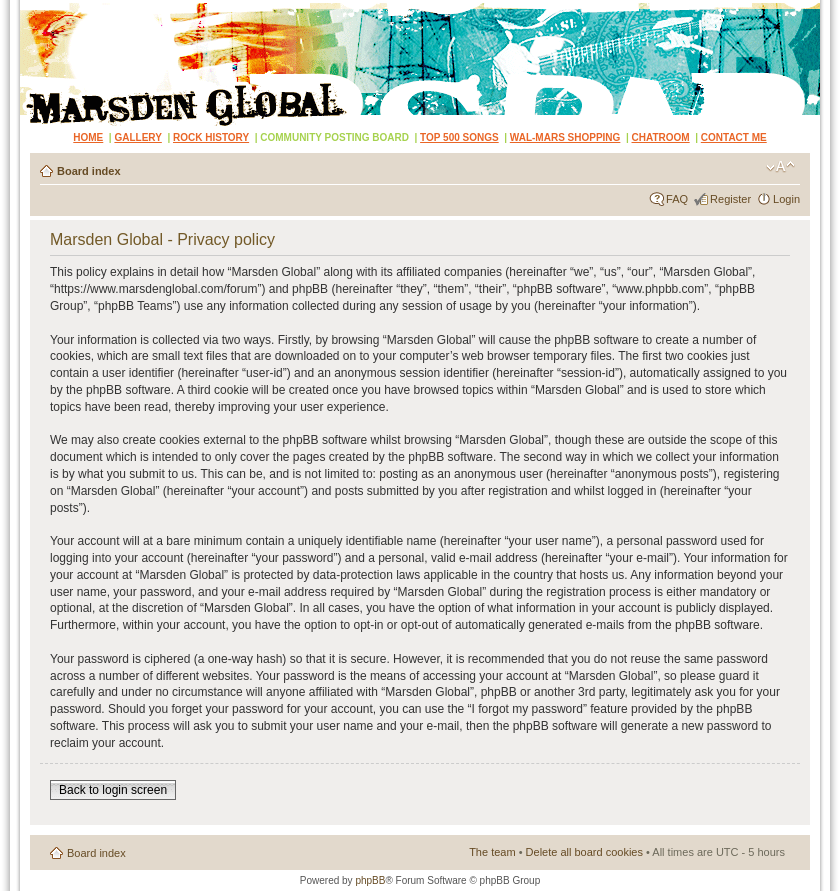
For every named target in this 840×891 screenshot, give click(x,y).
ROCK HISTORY (211, 137)
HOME (88, 137)
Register (730, 199)
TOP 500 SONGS (459, 137)
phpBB (370, 880)
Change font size (780, 167)
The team (492, 852)
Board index (89, 171)
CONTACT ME (734, 137)
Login (786, 199)
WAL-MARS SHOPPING (565, 137)
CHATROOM (661, 137)
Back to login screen (113, 790)
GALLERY (137, 137)
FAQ (677, 199)
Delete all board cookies (584, 852)
